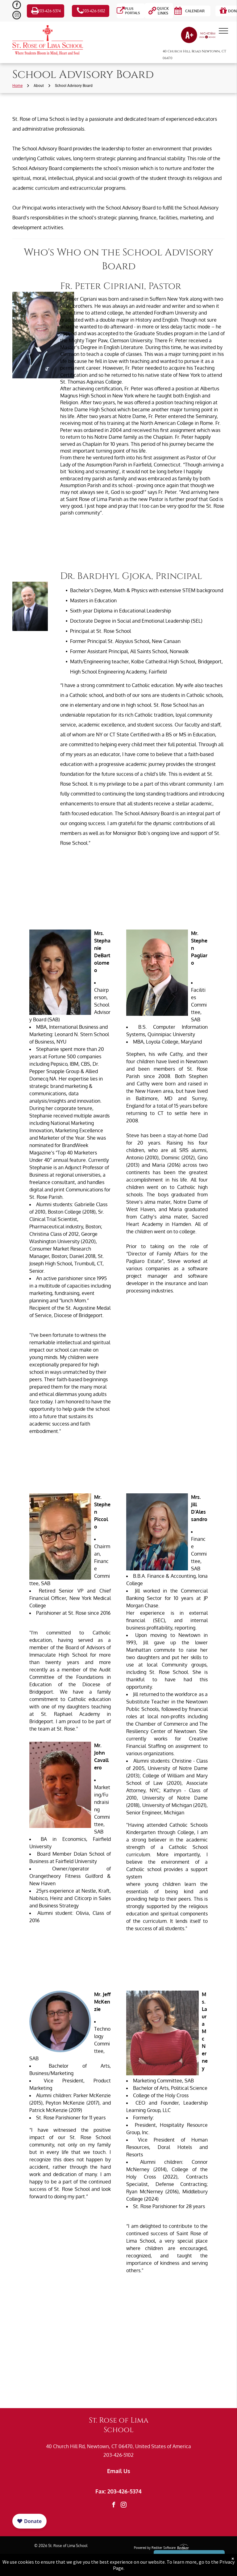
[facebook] (16, 6)
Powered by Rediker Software (155, 2548)
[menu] (223, 31)
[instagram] (16, 16)
